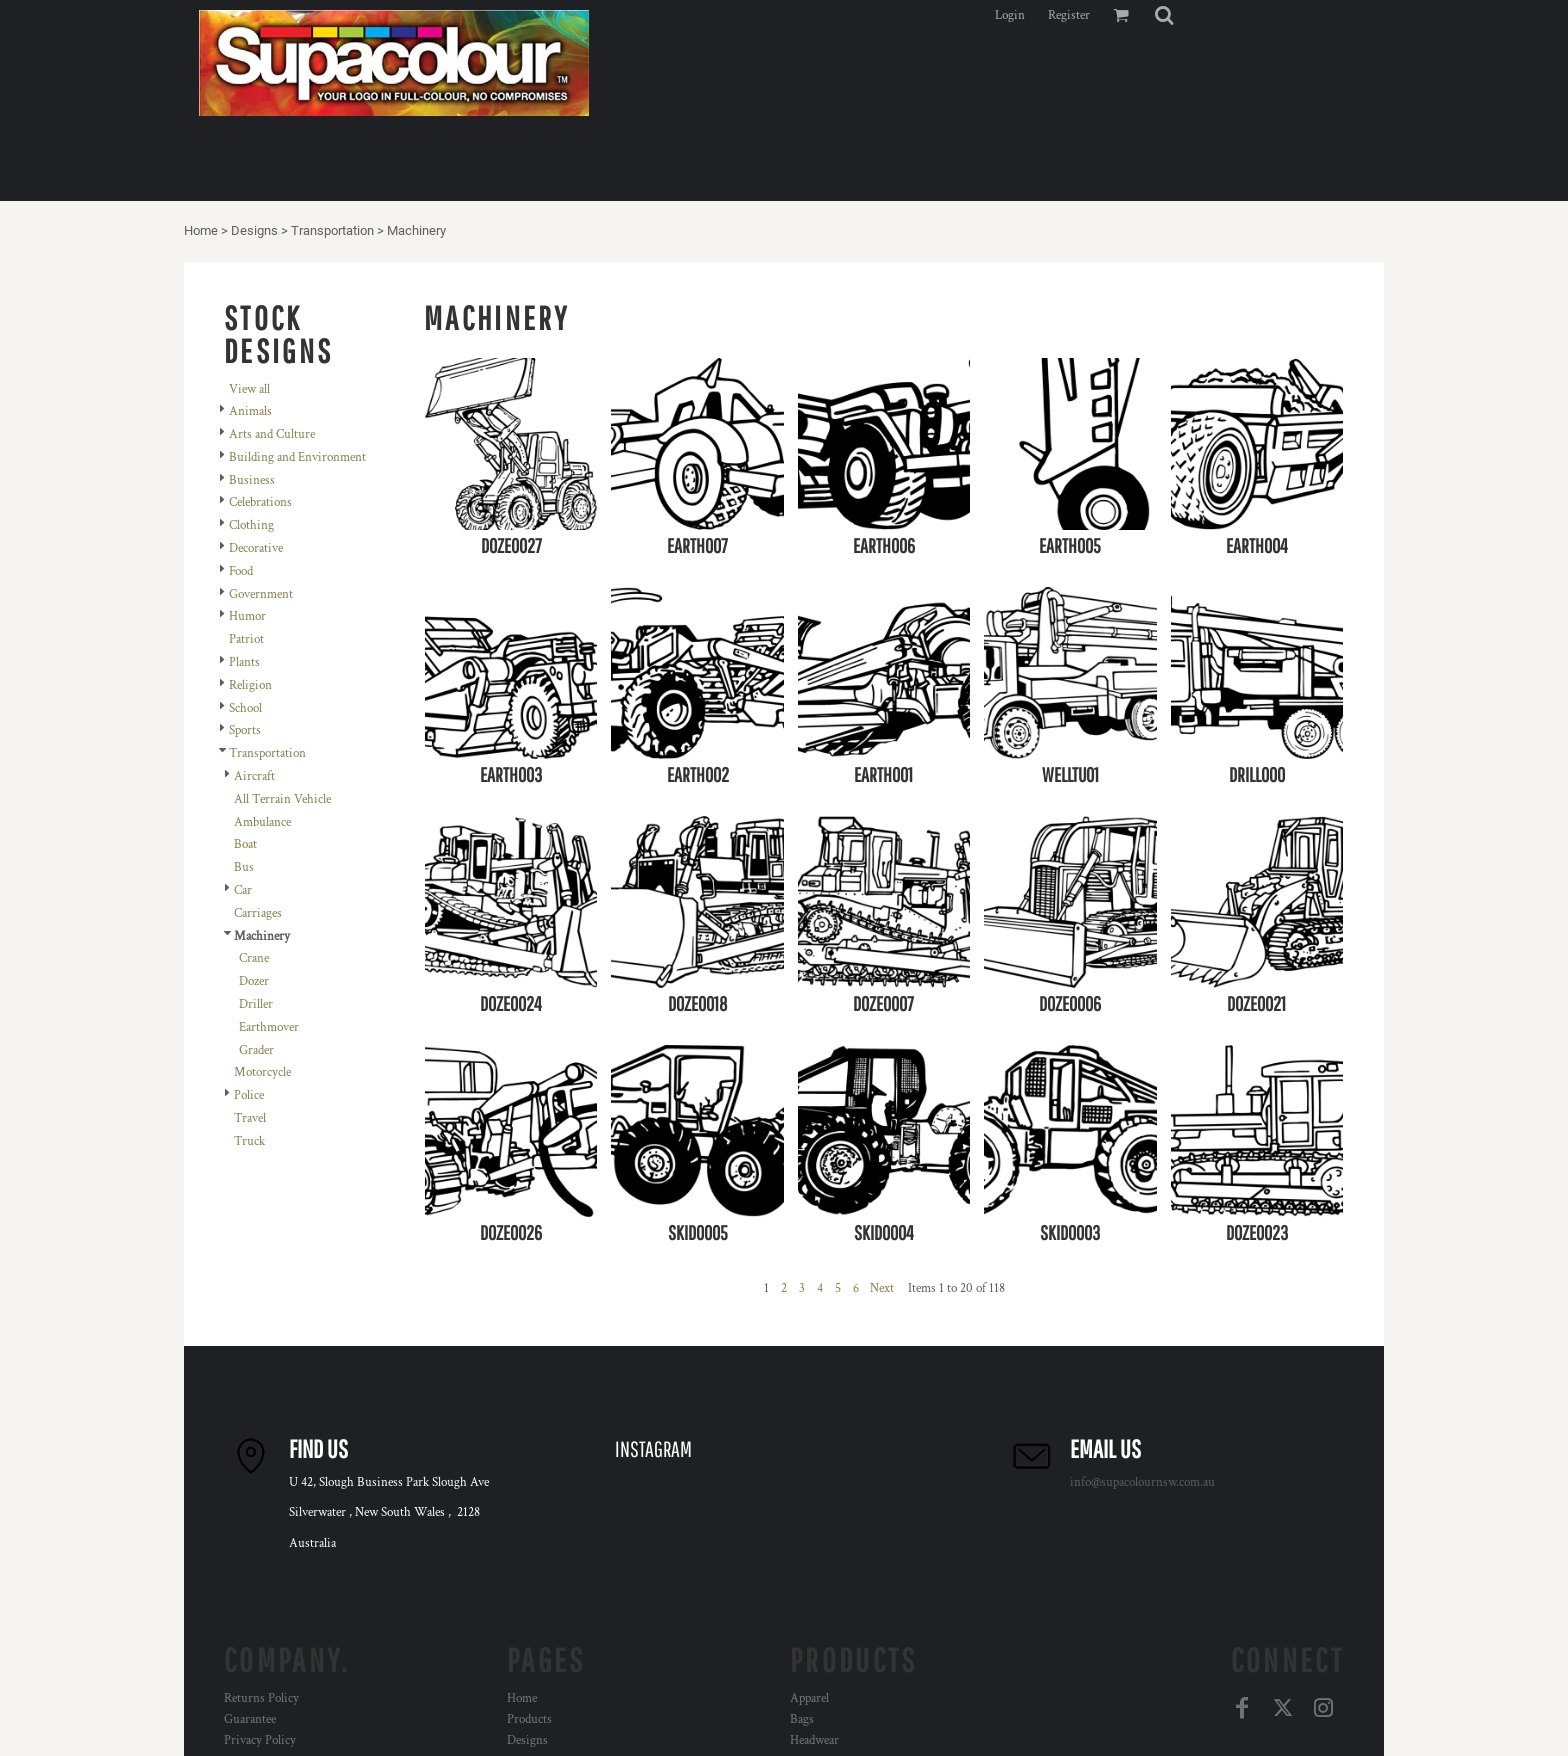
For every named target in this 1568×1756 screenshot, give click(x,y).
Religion (250, 685)
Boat (245, 844)
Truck (249, 1141)
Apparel (809, 1698)
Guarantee (250, 1719)
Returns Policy (261, 1698)
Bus (244, 867)
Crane (254, 958)
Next (882, 1288)
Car (243, 890)
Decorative (256, 548)
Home (201, 230)
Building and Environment (297, 457)
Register (1069, 15)
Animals (250, 411)
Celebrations (260, 502)
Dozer (254, 981)
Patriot (246, 639)
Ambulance (262, 822)
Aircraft (254, 776)
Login (1010, 15)
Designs (254, 230)
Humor (247, 616)
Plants (244, 662)
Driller (256, 1004)
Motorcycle (262, 1072)
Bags (802, 1719)
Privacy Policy (260, 1740)
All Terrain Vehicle (282, 799)
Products (529, 1719)
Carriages (258, 913)
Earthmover (269, 1027)
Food (241, 571)
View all (249, 389)
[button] (1164, 15)
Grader (256, 1050)
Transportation (332, 230)
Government (261, 594)
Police (249, 1095)
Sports (245, 730)
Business (252, 480)
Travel (250, 1118)
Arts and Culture (272, 434)
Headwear (814, 1740)
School (245, 708)
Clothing (251, 525)
